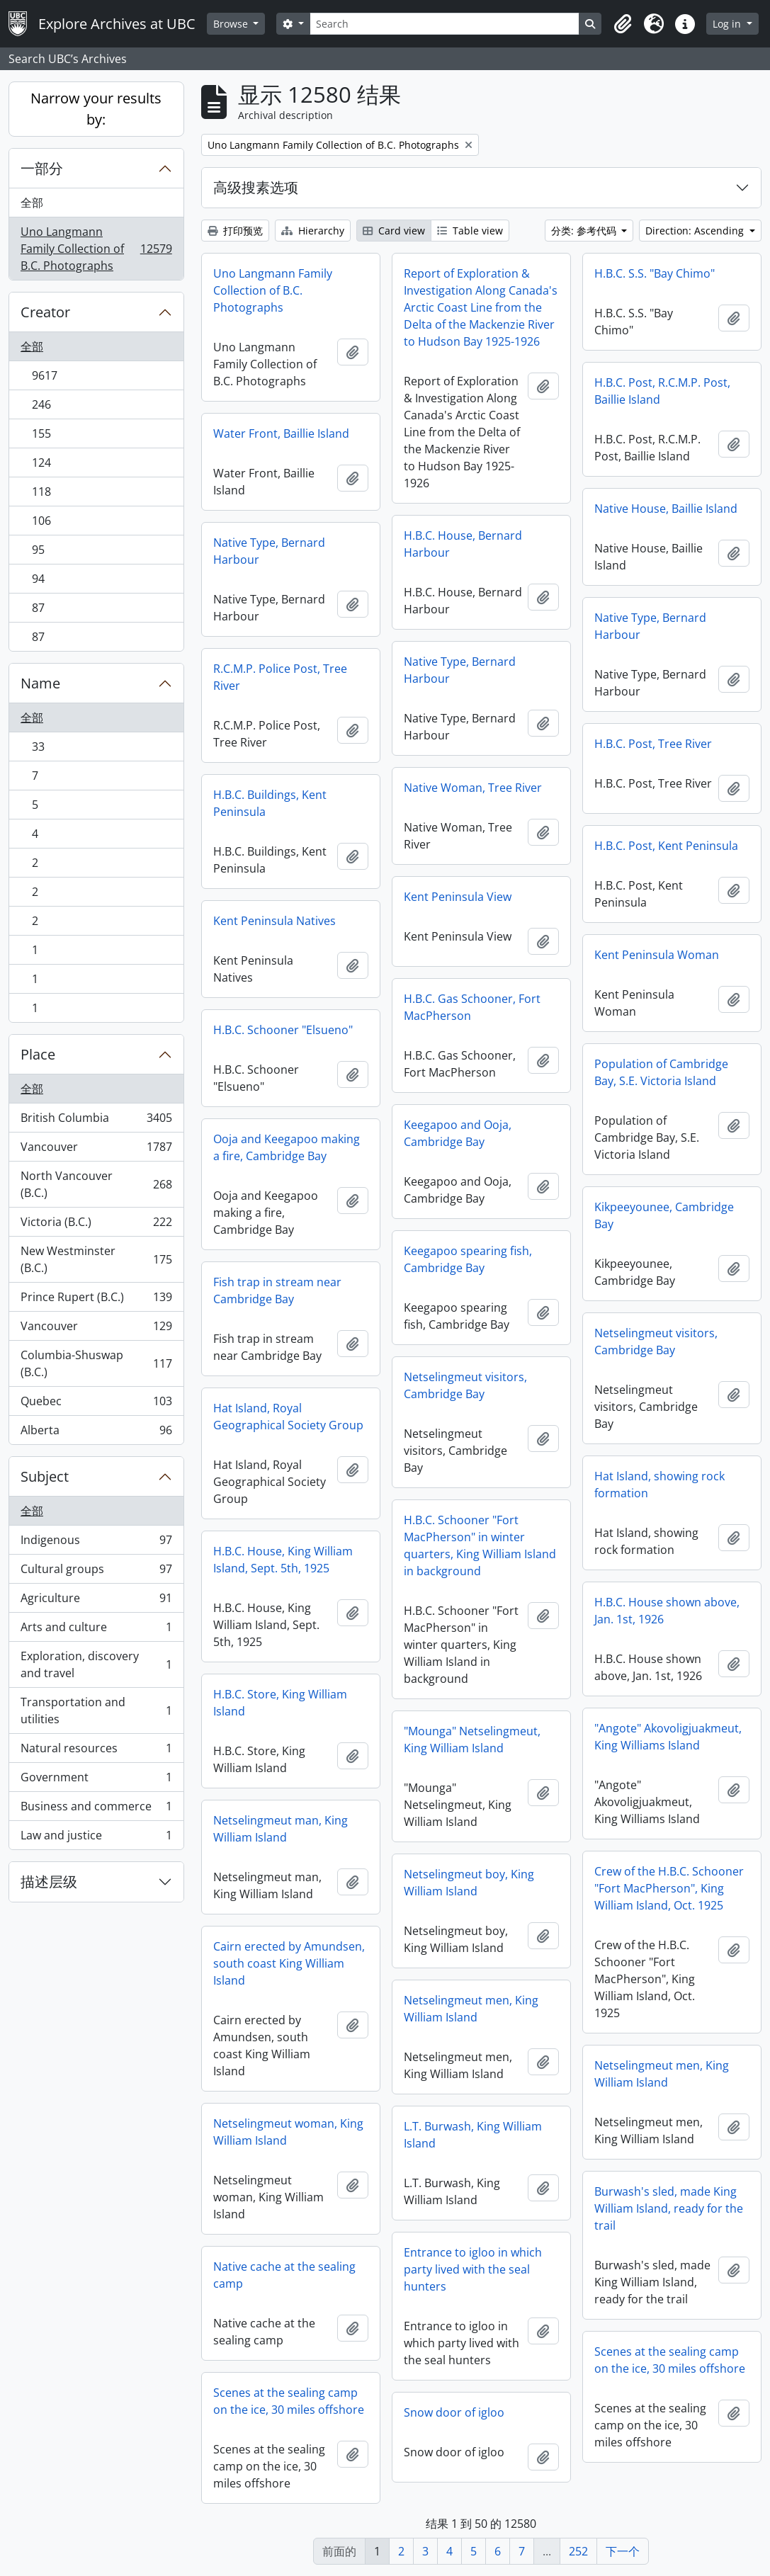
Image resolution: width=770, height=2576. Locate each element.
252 (578, 2551)
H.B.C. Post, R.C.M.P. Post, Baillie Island (662, 391)
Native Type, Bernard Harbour (269, 551)
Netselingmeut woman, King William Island (288, 2132)
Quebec (96, 1404)
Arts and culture (96, 1630)
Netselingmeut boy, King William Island (469, 1882)
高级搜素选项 (255, 187)
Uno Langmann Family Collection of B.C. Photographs (96, 248)
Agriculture (96, 1601)
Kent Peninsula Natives (274, 921)
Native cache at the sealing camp (284, 2275)
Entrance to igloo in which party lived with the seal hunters (473, 2269)
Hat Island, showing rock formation (659, 1484)
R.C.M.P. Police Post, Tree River (280, 677)
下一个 (623, 2551)
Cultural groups (96, 1572)
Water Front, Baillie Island (281, 433)
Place (38, 1054)
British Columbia (96, 1121)
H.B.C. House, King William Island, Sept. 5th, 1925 (283, 1559)
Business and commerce (96, 1809)
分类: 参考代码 (585, 230)
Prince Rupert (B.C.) (96, 1300)
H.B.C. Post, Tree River (653, 743)
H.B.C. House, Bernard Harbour (463, 544)
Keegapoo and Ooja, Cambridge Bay (457, 1133)
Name (40, 683)
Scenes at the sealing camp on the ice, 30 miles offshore (669, 2360)
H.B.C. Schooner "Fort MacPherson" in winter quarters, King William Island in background (480, 1545)
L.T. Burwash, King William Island (473, 2134)
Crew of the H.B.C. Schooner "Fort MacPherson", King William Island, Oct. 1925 (669, 1888)
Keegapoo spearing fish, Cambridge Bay (468, 1259)
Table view (470, 230)
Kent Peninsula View (457, 896)
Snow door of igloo (454, 2412)
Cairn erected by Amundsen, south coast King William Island (289, 1963)
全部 (32, 202)
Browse (232, 23)
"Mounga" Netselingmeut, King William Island (472, 1739)
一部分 (42, 168)
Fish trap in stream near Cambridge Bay (277, 1290)
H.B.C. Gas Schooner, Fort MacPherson (472, 1007)
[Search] (444, 24)
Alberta (96, 1433)
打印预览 (235, 230)
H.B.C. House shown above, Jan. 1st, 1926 (667, 1610)
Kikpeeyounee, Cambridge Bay (664, 1215)
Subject (45, 1476)
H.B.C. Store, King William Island (280, 1702)
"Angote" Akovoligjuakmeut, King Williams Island (668, 1736)
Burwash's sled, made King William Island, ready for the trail (668, 2208)
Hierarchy (312, 230)
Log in (728, 23)
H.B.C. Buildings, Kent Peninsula (270, 803)
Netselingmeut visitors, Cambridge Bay (656, 1341)
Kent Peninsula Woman (656, 955)
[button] (622, 24)
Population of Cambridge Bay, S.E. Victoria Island (661, 1072)
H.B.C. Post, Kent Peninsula (666, 845)
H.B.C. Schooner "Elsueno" (283, 1030)
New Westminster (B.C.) (96, 1259)
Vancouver (96, 1150)
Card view (394, 230)
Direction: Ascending (696, 230)
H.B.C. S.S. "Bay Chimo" (654, 273)
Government (96, 1780)
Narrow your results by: (96, 109)
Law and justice (96, 1838)
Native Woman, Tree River (473, 787)
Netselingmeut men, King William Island (471, 2008)
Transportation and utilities (96, 1710)
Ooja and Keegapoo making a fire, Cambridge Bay (286, 1147)
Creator (45, 312)
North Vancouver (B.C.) (96, 1184)
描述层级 (49, 1881)
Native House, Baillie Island (665, 508)
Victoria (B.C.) (96, 1225)
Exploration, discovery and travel (96, 1664)
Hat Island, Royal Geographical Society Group (288, 1416)
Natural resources (96, 1751)
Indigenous (96, 1543)
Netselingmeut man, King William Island (280, 1828)
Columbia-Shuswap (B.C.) (96, 1363)
